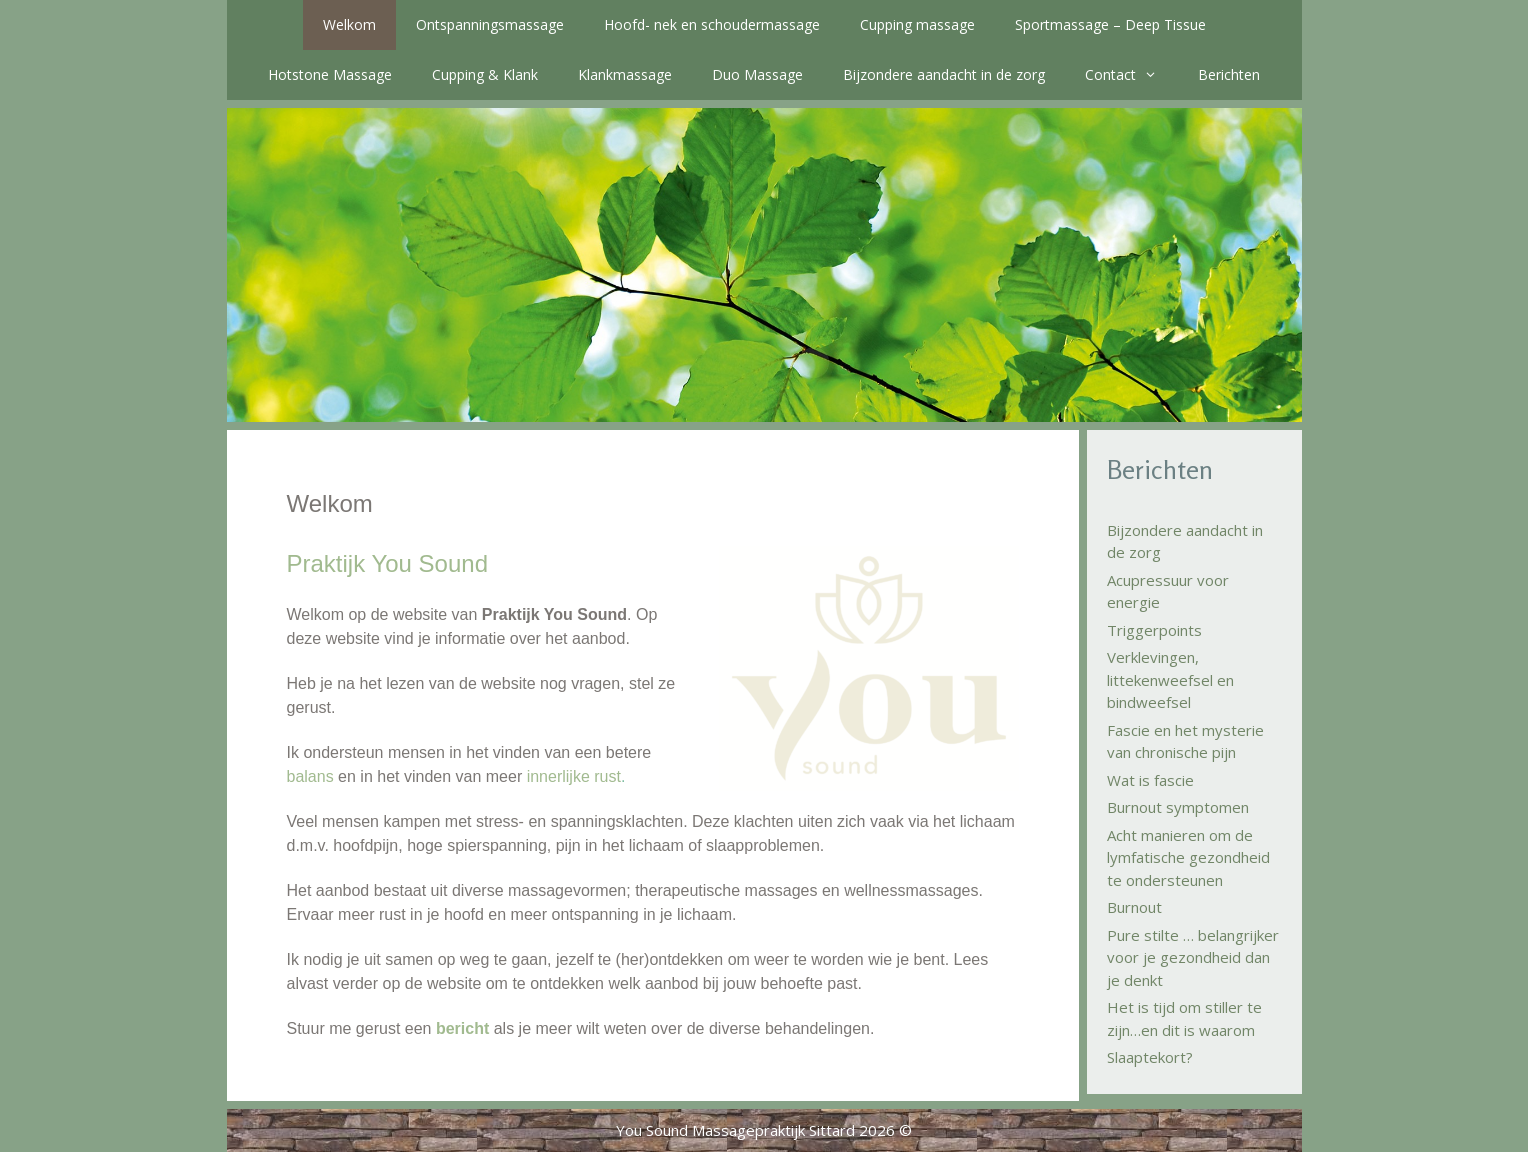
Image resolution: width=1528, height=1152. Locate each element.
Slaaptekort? (1150, 1057)
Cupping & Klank (485, 74)
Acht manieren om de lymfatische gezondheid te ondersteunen (1188, 857)
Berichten (1229, 74)
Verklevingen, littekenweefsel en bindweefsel (1170, 679)
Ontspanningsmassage (490, 24)
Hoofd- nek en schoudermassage (712, 24)
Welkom (349, 24)
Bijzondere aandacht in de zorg (944, 74)
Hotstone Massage (330, 74)
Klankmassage (625, 74)
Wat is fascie (1150, 780)
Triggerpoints (1154, 630)
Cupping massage (917, 24)
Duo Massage (757, 74)
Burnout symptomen (1178, 807)
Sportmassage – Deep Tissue (1110, 24)
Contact (1131, 75)
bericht (462, 1028)
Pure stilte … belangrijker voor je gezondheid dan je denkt (1193, 957)
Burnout (1134, 907)
